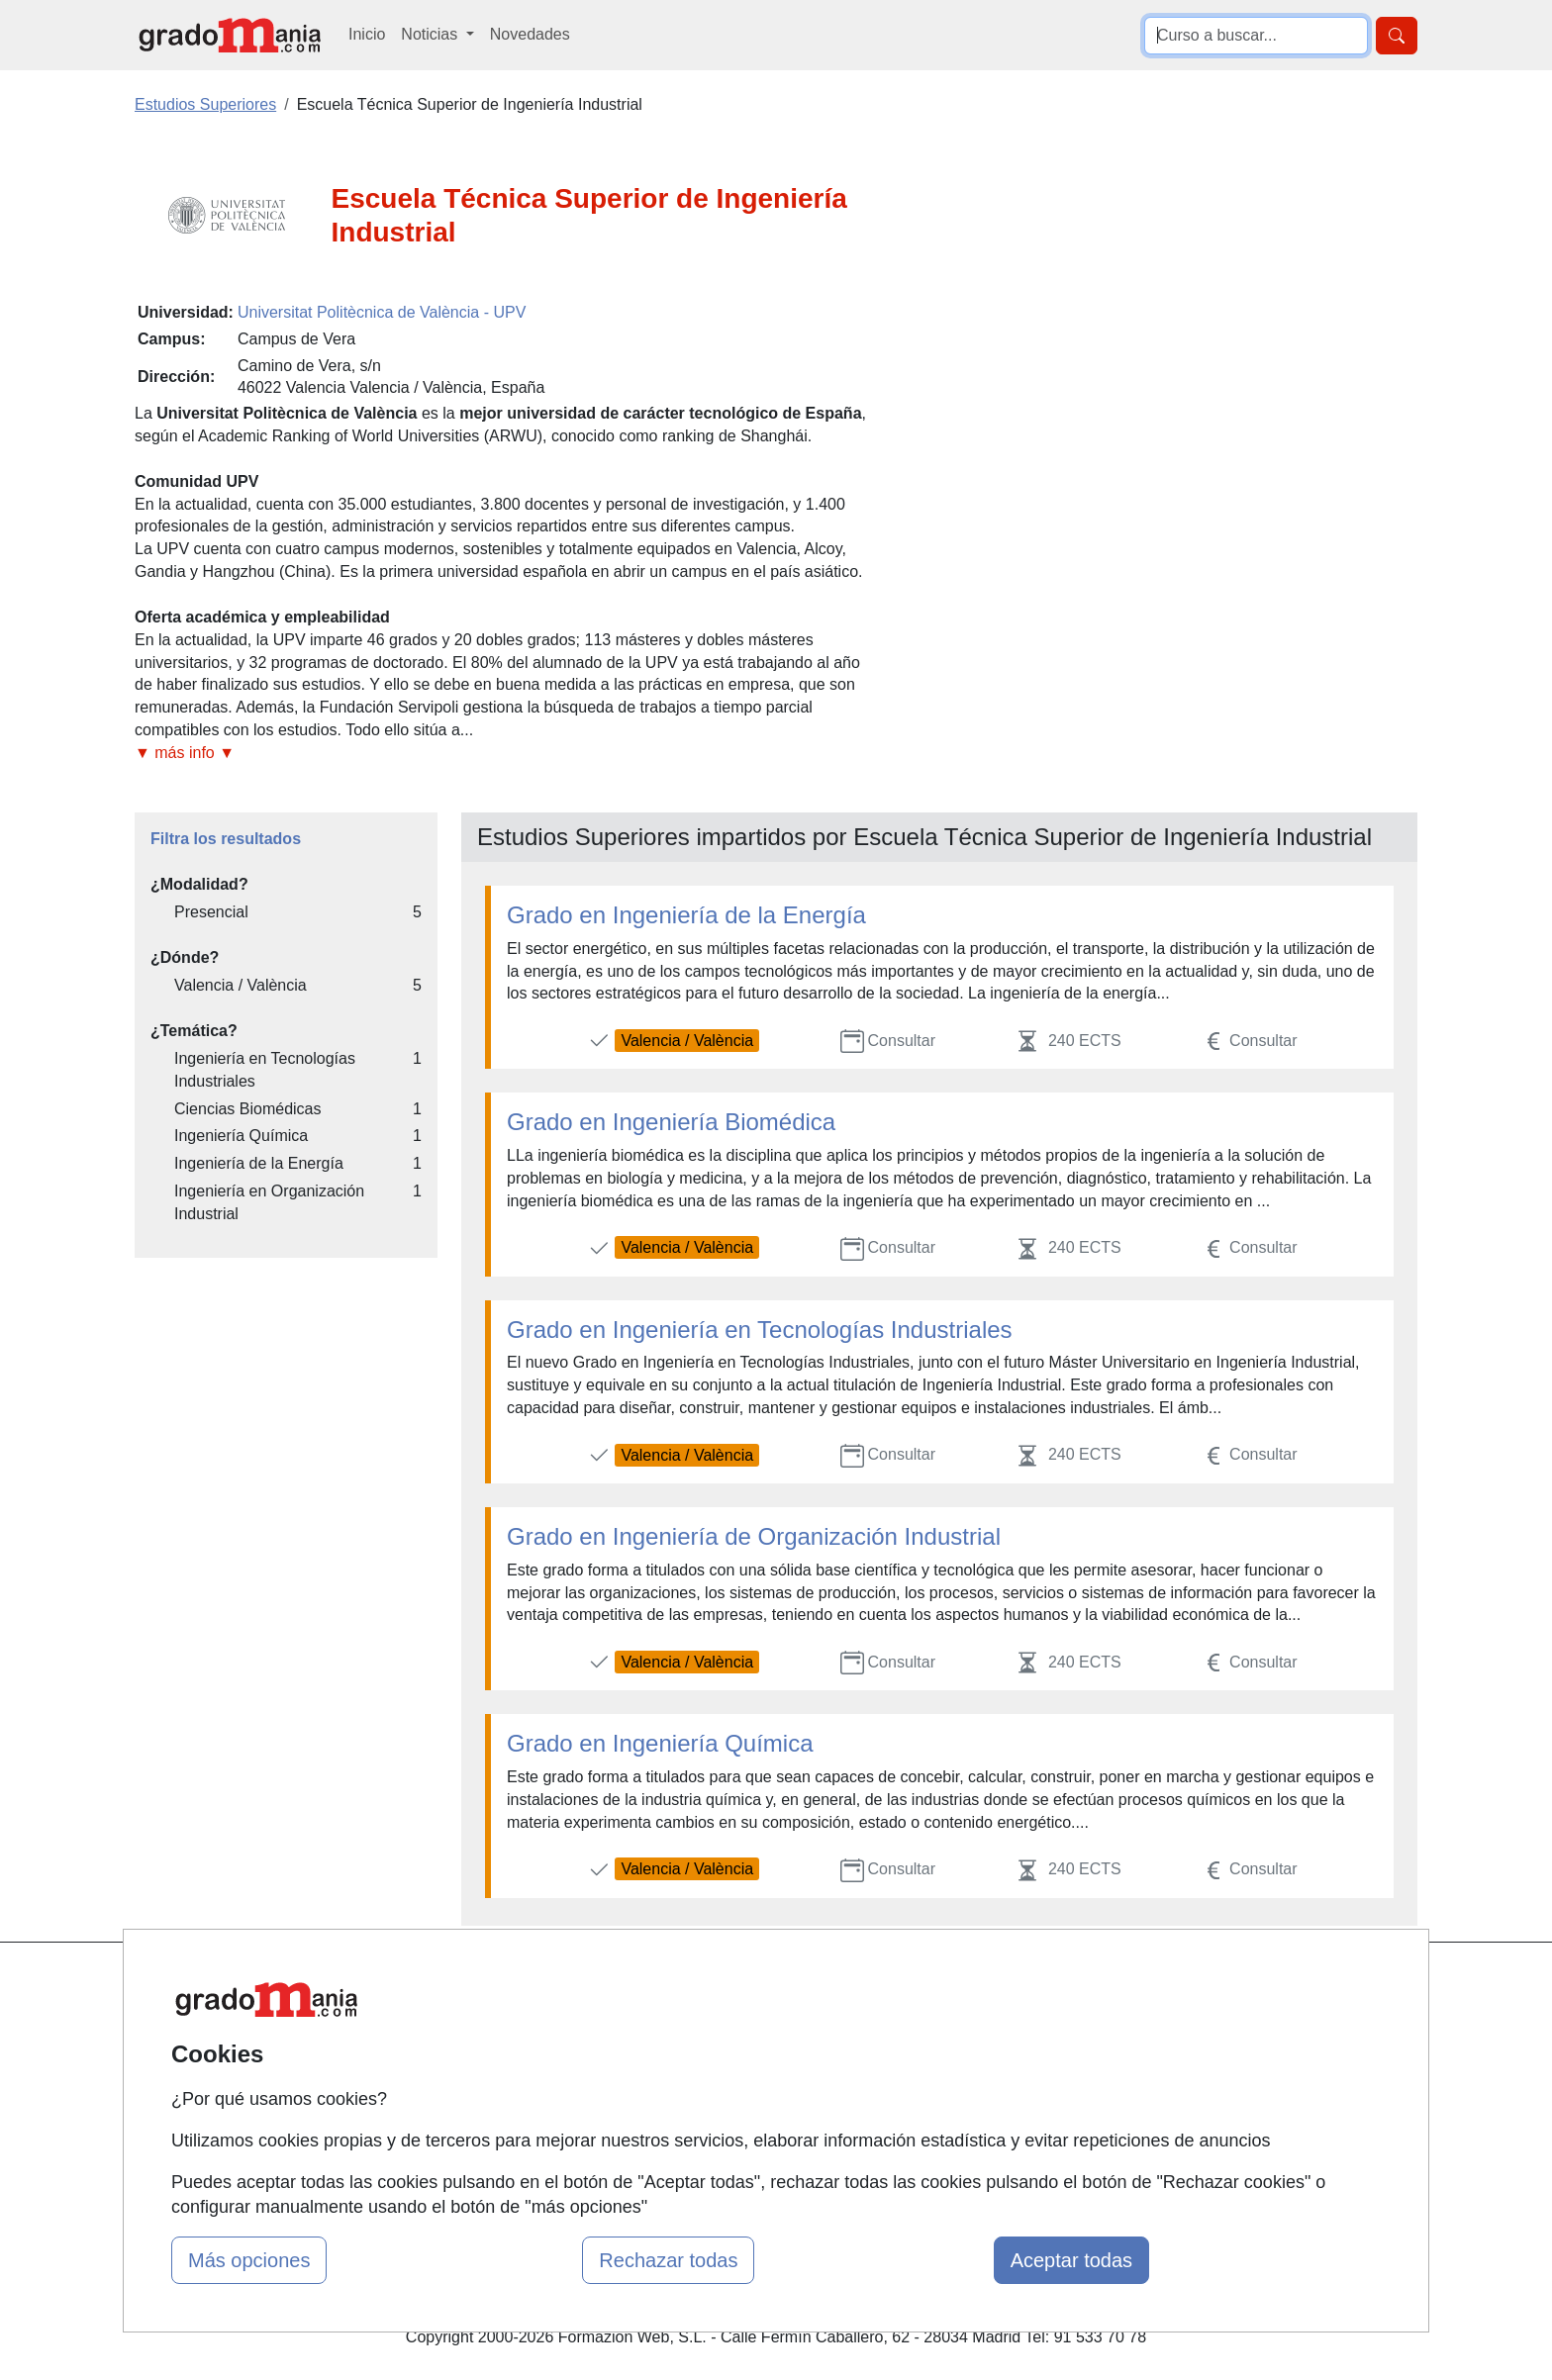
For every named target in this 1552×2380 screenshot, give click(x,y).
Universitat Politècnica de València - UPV (382, 312)
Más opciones (249, 2260)
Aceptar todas (1071, 2260)
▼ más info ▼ (185, 752)
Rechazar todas (668, 2260)
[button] (504, 753)
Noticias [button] (431, 34)
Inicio (366, 34)
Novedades (530, 34)
